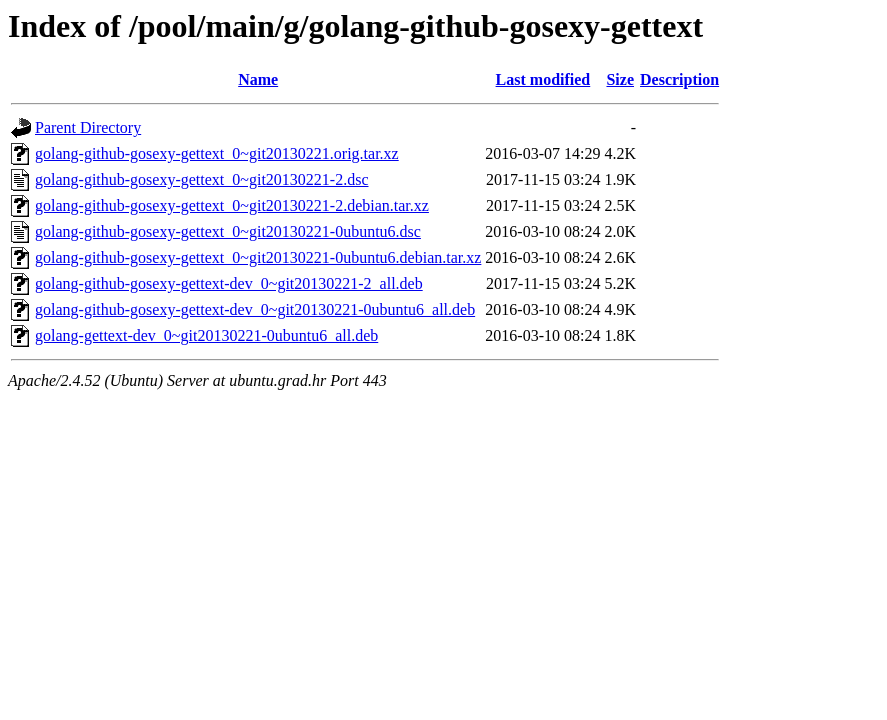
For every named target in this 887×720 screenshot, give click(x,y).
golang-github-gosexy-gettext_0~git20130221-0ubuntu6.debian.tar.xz (258, 257)
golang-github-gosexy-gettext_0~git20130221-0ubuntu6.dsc (228, 231)
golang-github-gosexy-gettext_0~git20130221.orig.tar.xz (217, 153)
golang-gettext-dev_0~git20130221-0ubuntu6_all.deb (206, 335)
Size (620, 79)
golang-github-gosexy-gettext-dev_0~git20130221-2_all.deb (229, 283)
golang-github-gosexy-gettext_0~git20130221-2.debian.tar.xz (232, 205)
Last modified (543, 79)
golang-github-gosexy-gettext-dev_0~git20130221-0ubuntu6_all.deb (255, 309)
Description (679, 79)
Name (258, 79)
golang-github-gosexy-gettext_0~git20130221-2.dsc (202, 179)
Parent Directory (88, 127)
